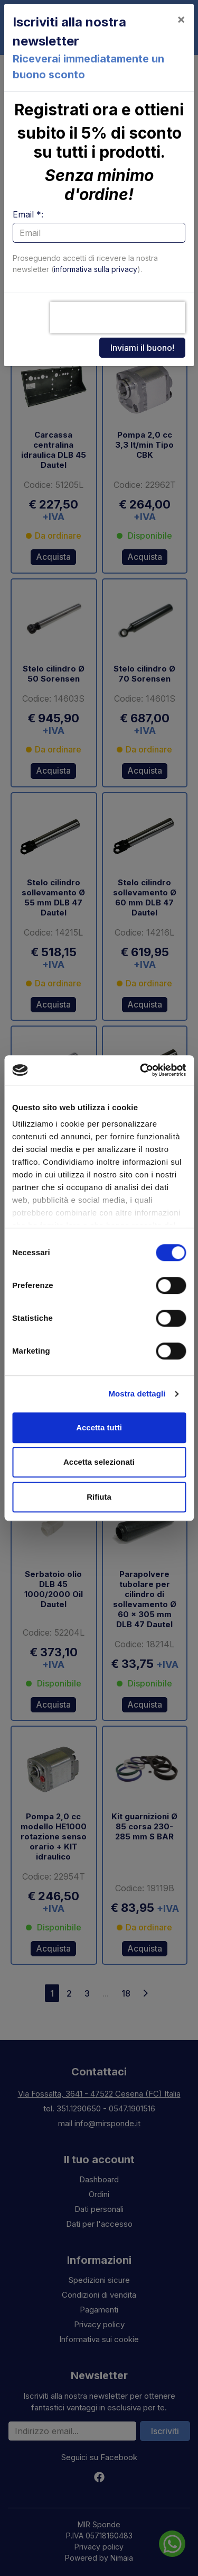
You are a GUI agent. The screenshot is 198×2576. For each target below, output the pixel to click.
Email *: (28, 214)
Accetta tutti (99, 1427)
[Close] (181, 19)
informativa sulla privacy (95, 269)
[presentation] (117, 317)
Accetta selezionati (99, 1461)
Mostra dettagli (136, 1393)
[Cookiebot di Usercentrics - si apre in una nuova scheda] (141, 1070)
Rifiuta (99, 1496)
